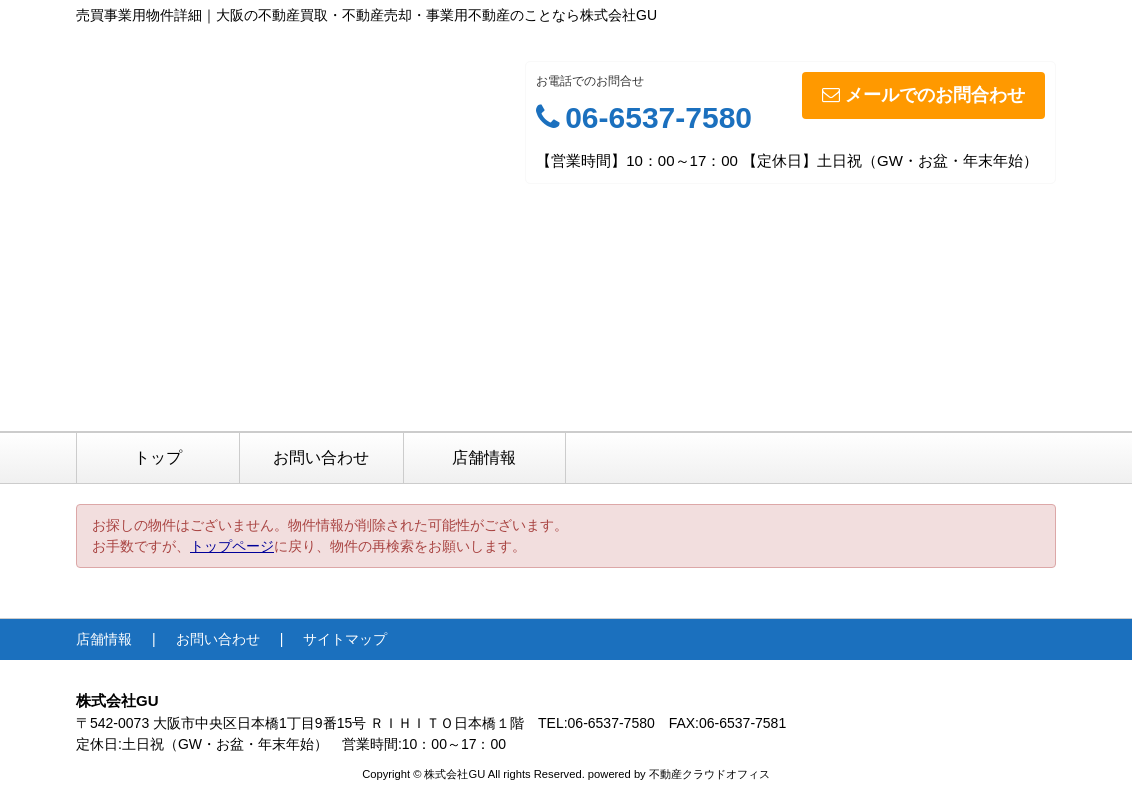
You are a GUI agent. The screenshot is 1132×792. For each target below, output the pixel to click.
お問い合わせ (321, 457)
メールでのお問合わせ (923, 95)
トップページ (232, 546)
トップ (158, 457)
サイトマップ (345, 639)
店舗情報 (484, 457)
